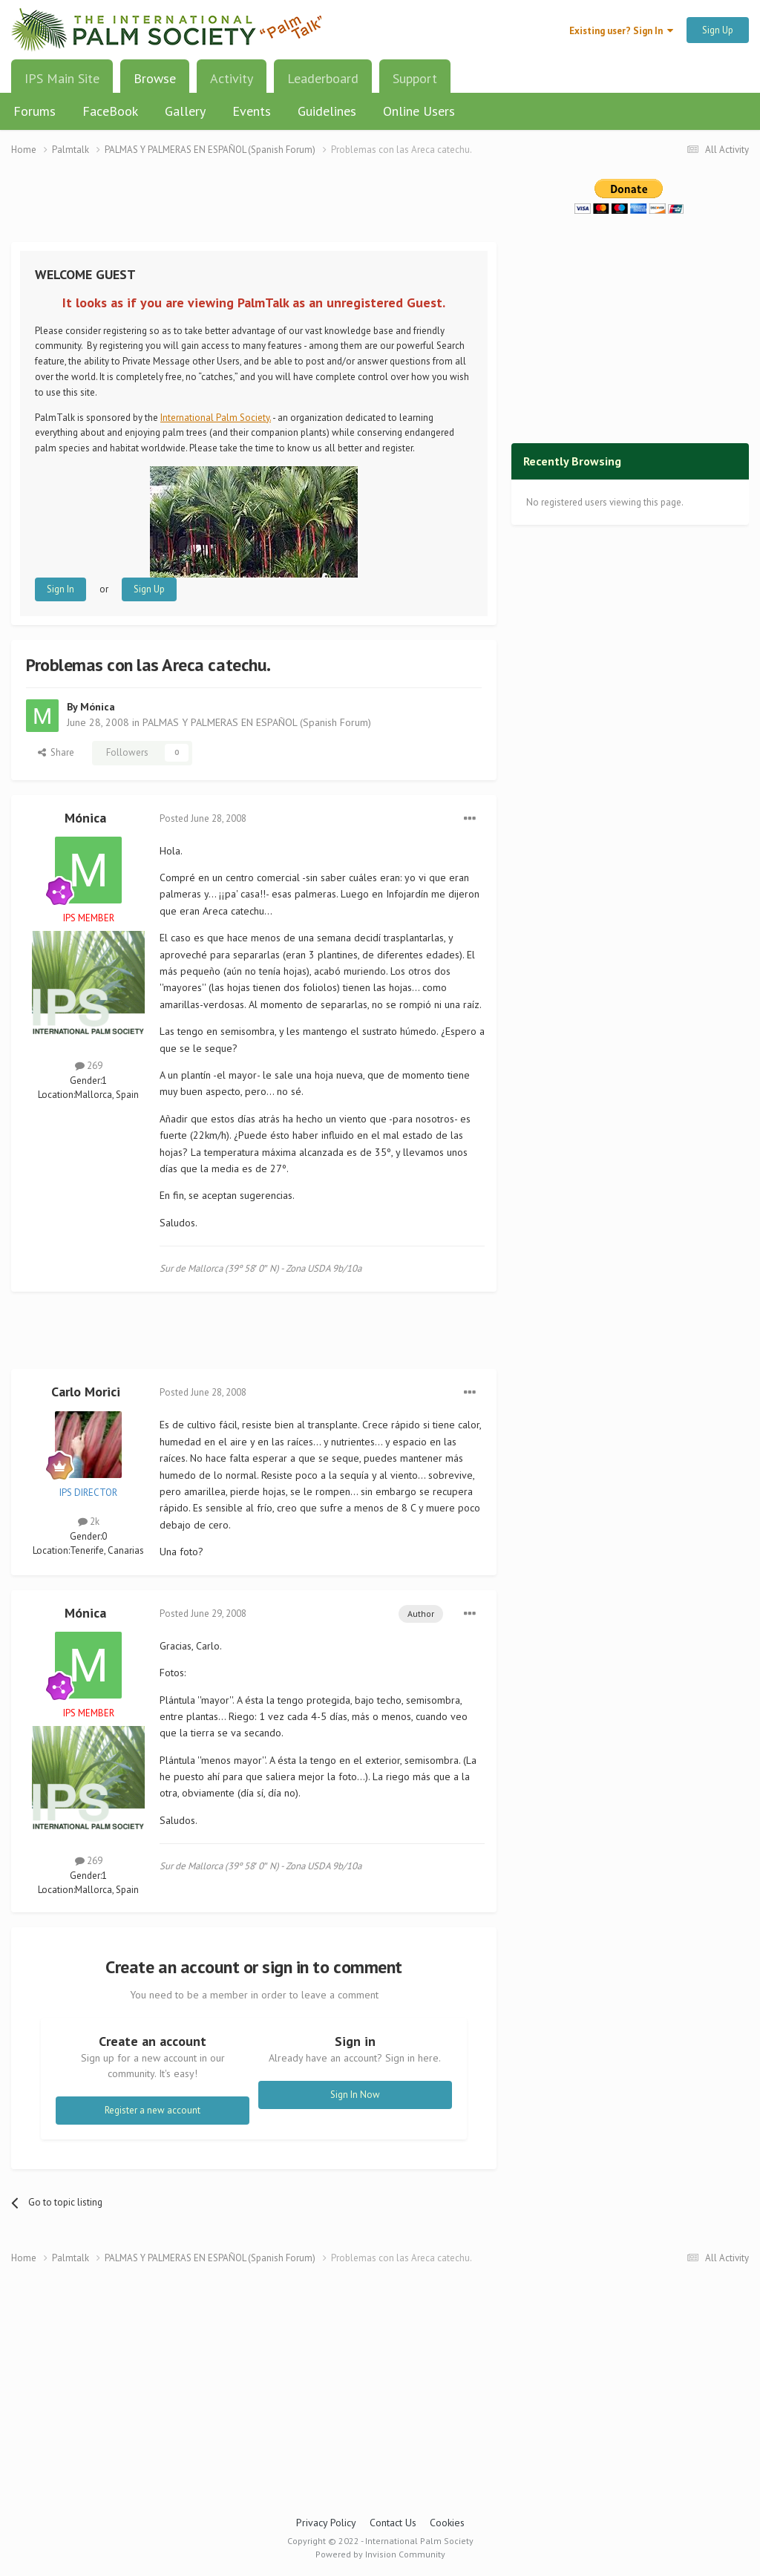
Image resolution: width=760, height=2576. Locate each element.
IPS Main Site (61, 78)
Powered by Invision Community (380, 2554)
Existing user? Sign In (621, 30)
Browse (155, 84)
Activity (231, 78)
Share (56, 752)
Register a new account (152, 2110)
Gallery (185, 111)
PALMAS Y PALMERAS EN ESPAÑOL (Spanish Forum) (256, 722)
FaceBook (110, 111)
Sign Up (717, 30)
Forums (34, 111)
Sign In (60, 589)
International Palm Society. (215, 417)
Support (415, 78)
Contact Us (393, 2522)
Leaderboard (322, 78)
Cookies (447, 2522)
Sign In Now (355, 2094)
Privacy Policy (326, 2522)
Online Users (419, 111)
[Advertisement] (253, 208)
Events (251, 111)
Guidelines (327, 111)
